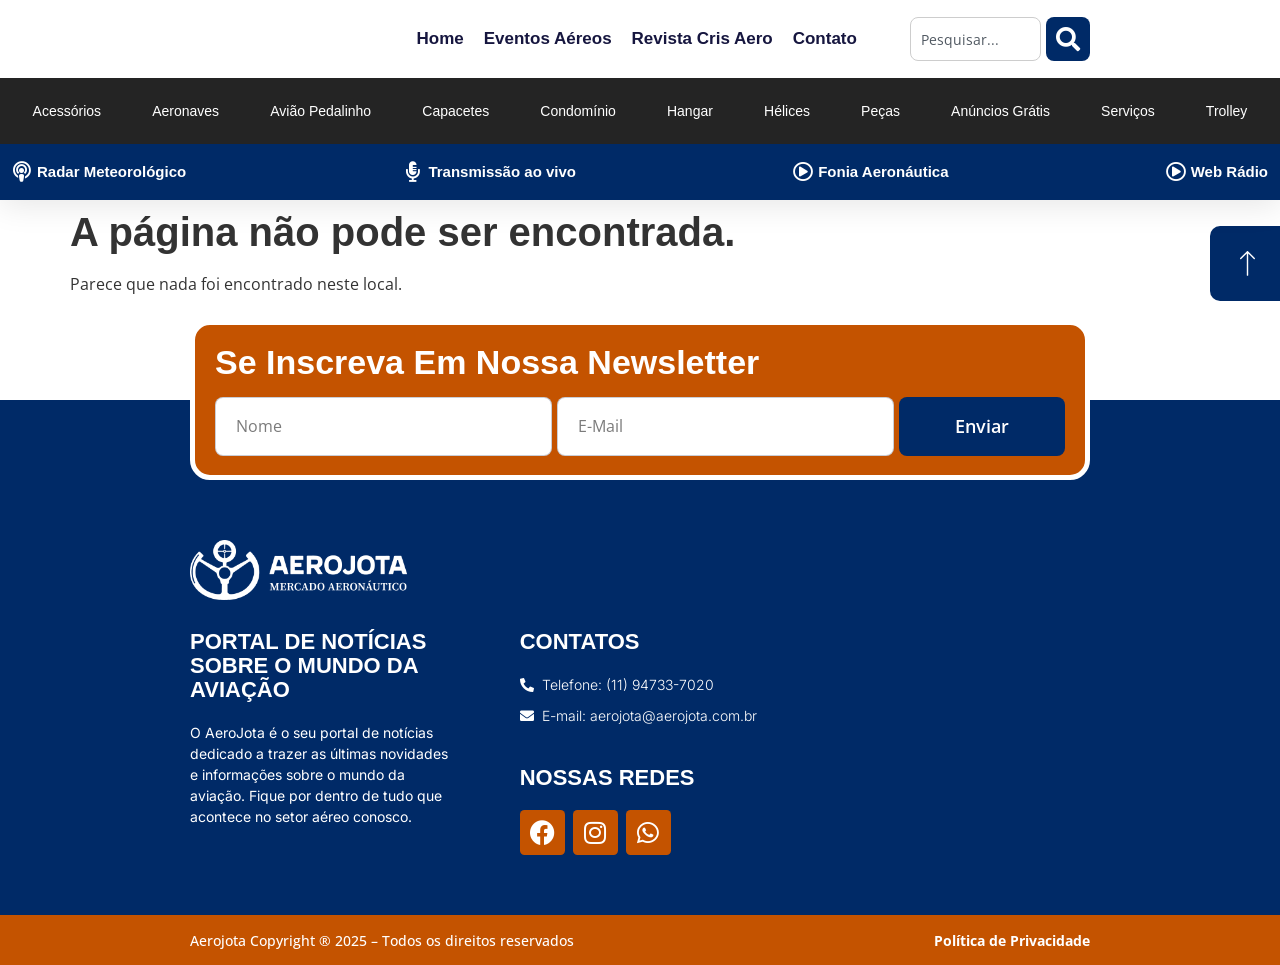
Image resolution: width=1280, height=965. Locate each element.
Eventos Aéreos (548, 38)
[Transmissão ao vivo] (413, 172)
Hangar (690, 111)
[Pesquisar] (1068, 39)
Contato (825, 38)
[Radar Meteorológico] (22, 172)
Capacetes (455, 111)
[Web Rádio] (1176, 172)
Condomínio (578, 111)
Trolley (1227, 111)
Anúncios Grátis (1000, 111)
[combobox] (975, 39)
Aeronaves (185, 111)
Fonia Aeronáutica (883, 171)
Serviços (1128, 111)
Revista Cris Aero (702, 38)
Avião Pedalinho (320, 111)
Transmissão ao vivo (502, 171)
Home (439, 38)
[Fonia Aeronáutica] (803, 172)
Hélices (787, 111)
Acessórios (67, 111)
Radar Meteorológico (111, 171)
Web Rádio (1229, 171)
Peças (880, 111)
